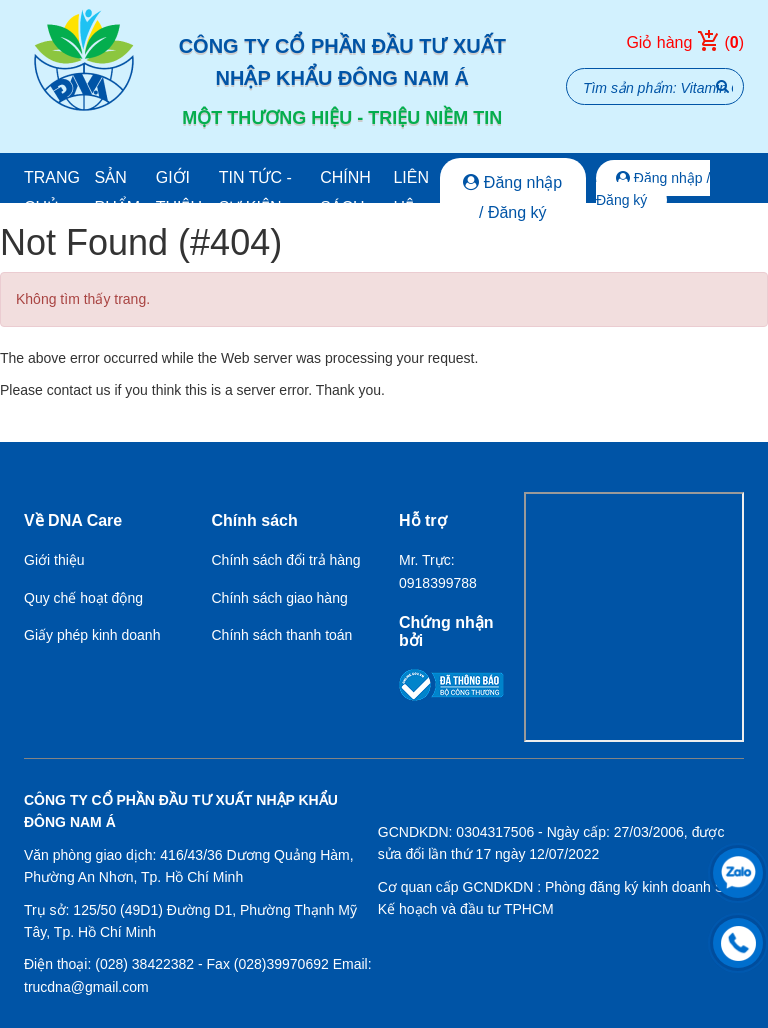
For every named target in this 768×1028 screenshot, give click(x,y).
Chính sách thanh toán (282, 635)
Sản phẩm (117, 192)
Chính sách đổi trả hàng (286, 560)
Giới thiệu (179, 192)
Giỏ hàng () (685, 43)
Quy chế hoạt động (83, 598)
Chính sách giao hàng (280, 598)
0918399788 (438, 583)
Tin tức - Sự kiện (255, 192)
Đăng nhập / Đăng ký (512, 197)
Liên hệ (411, 192)
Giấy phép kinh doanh (92, 635)
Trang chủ (52, 192)
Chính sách (345, 192)
